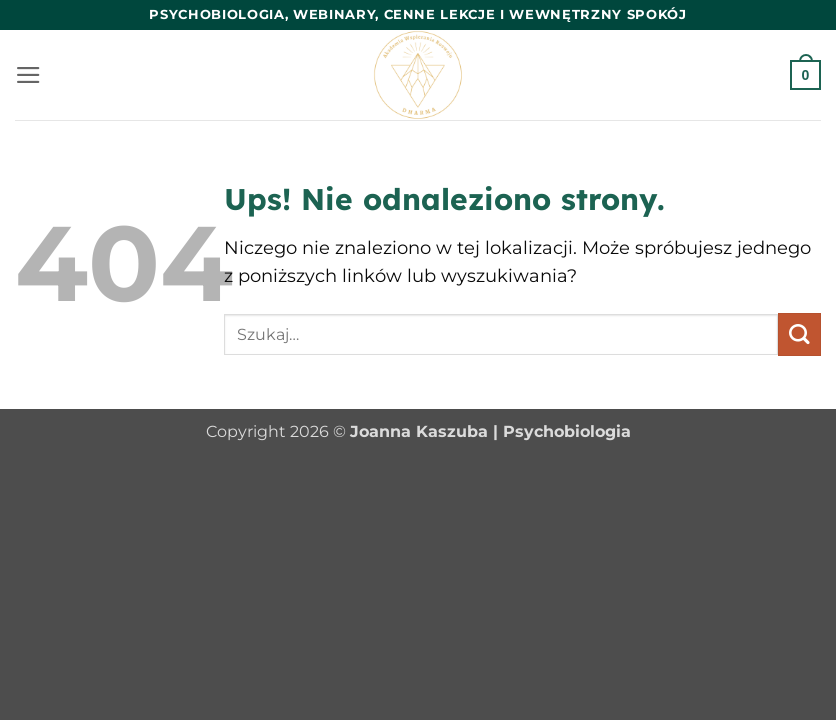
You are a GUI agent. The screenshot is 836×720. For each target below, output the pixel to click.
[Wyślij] (799, 334)
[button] (28, 75)
